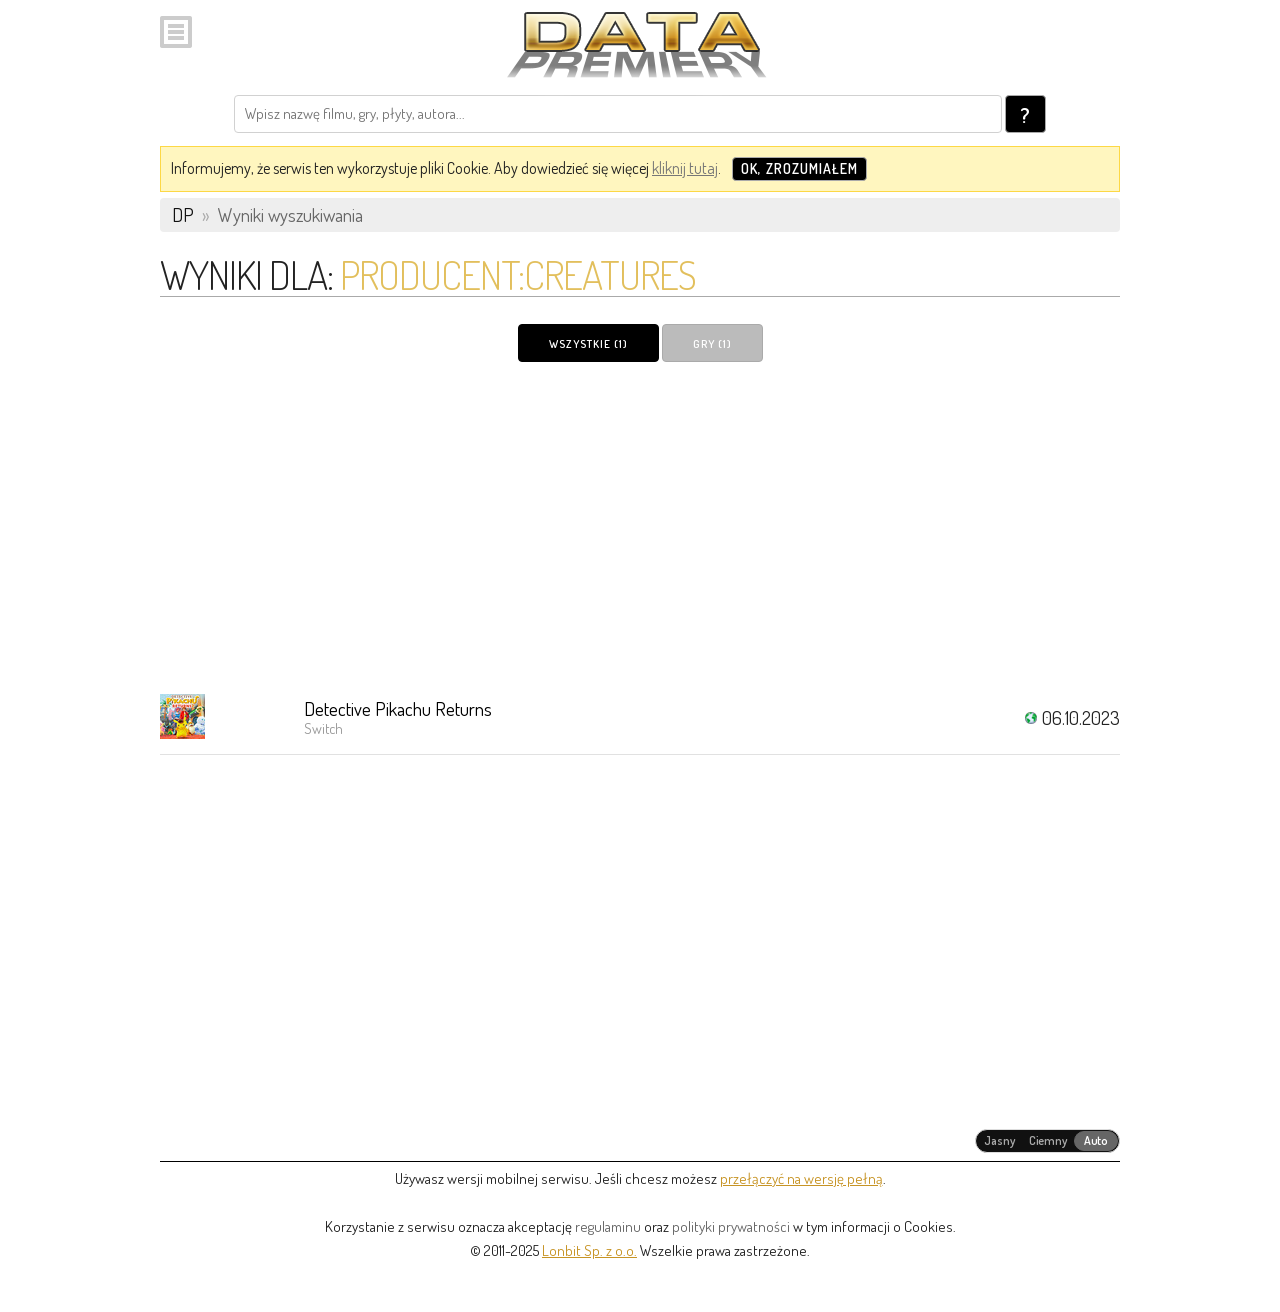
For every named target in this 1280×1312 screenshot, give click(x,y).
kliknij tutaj (685, 168)
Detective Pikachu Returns (398, 708)
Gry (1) (712, 344)
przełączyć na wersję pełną (801, 1178)
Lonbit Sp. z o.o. (589, 1250)
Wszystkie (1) (588, 344)
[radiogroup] (1047, 1141)
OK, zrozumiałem (799, 168)
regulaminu (608, 1226)
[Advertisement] (640, 527)
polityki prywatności (731, 1226)
